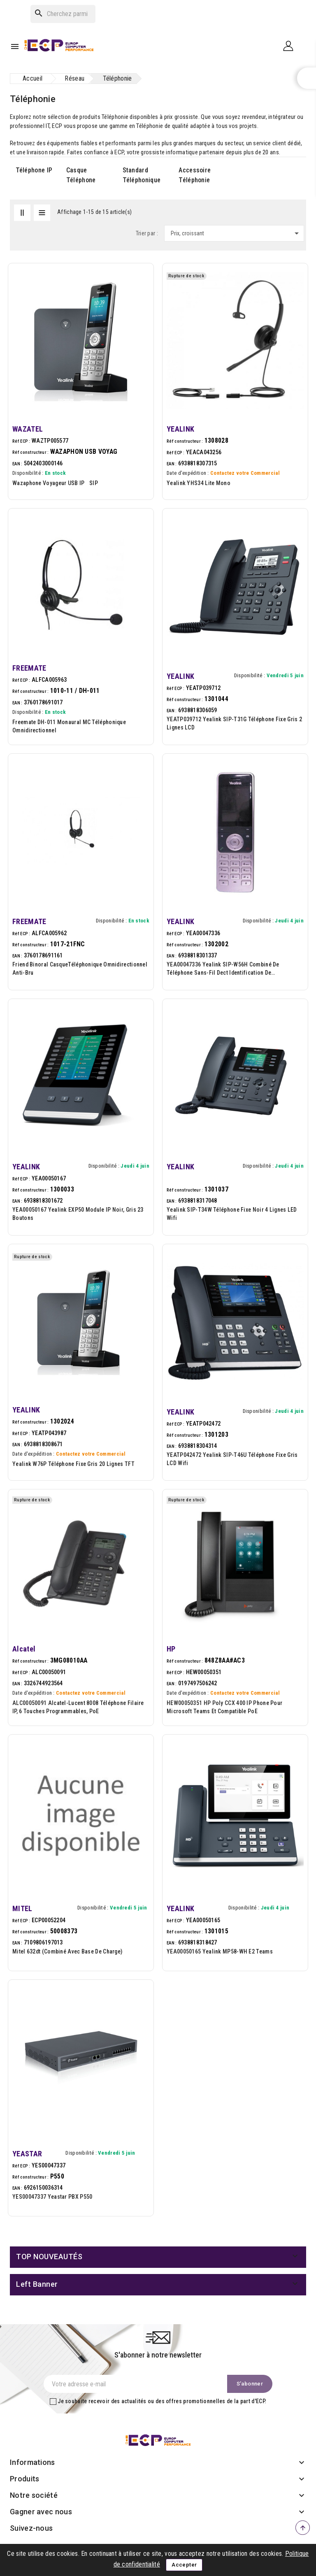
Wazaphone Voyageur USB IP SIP (56, 483)
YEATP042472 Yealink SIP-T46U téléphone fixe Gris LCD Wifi (232, 1459)
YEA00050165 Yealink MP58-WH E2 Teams (220, 1951)
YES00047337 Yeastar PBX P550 (52, 2196)
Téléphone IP (34, 170)
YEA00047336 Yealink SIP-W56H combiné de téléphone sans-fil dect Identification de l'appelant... (223, 969)
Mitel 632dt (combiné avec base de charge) (67, 1951)
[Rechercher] (62, 14)
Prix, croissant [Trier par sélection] (236, 233)
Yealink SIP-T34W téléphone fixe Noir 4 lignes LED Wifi (232, 1213)
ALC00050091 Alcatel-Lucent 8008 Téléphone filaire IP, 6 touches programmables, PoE (78, 1707)
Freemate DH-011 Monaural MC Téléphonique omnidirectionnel (69, 726)
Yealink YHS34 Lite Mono (198, 483)
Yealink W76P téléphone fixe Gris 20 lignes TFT (73, 1464)
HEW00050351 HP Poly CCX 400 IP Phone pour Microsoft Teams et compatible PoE (224, 1707)
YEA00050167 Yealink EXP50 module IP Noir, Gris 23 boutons (78, 1213)
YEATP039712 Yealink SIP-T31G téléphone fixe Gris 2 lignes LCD (234, 723)
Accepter (184, 2565)
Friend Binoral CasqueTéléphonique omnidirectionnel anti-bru (79, 968)
